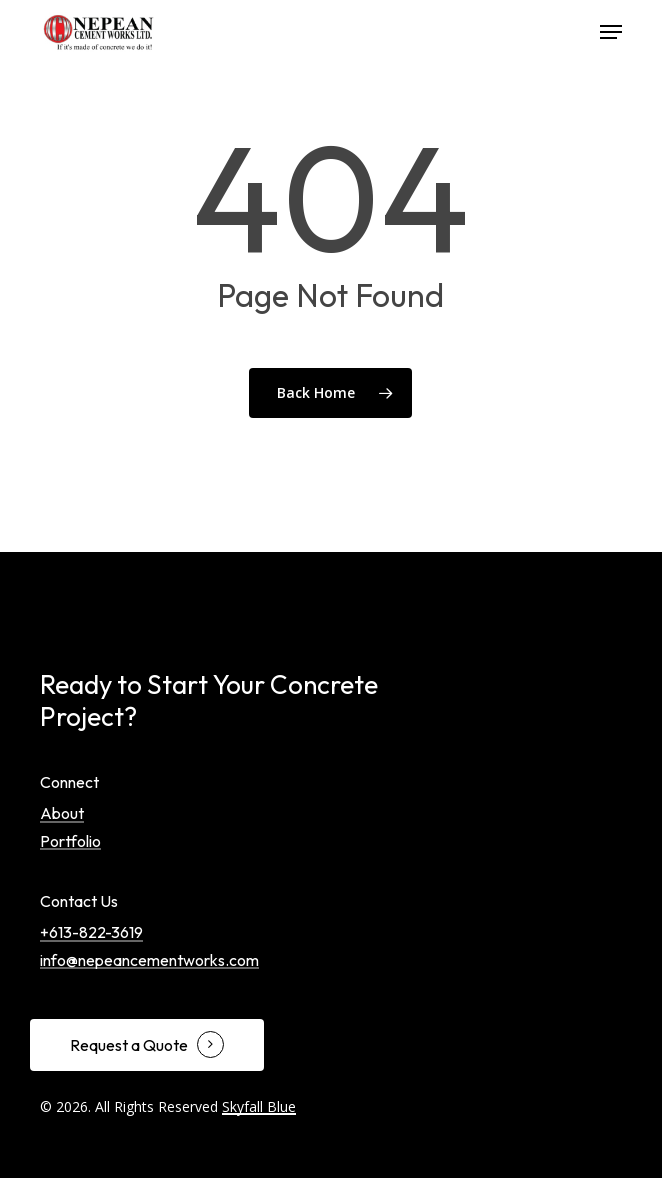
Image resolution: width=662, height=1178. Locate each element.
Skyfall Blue (259, 1106)
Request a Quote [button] (129, 1046)
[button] (611, 32)
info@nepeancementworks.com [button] (149, 961)
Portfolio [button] (70, 842)
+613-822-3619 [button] (91, 933)
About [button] (62, 814)
